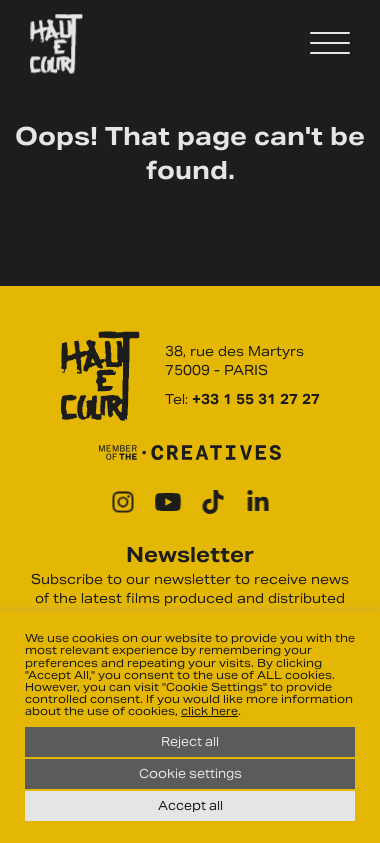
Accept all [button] (190, 805)
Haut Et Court (56, 44)
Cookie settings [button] (190, 773)
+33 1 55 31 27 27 (256, 399)
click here (209, 711)
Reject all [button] (190, 741)
